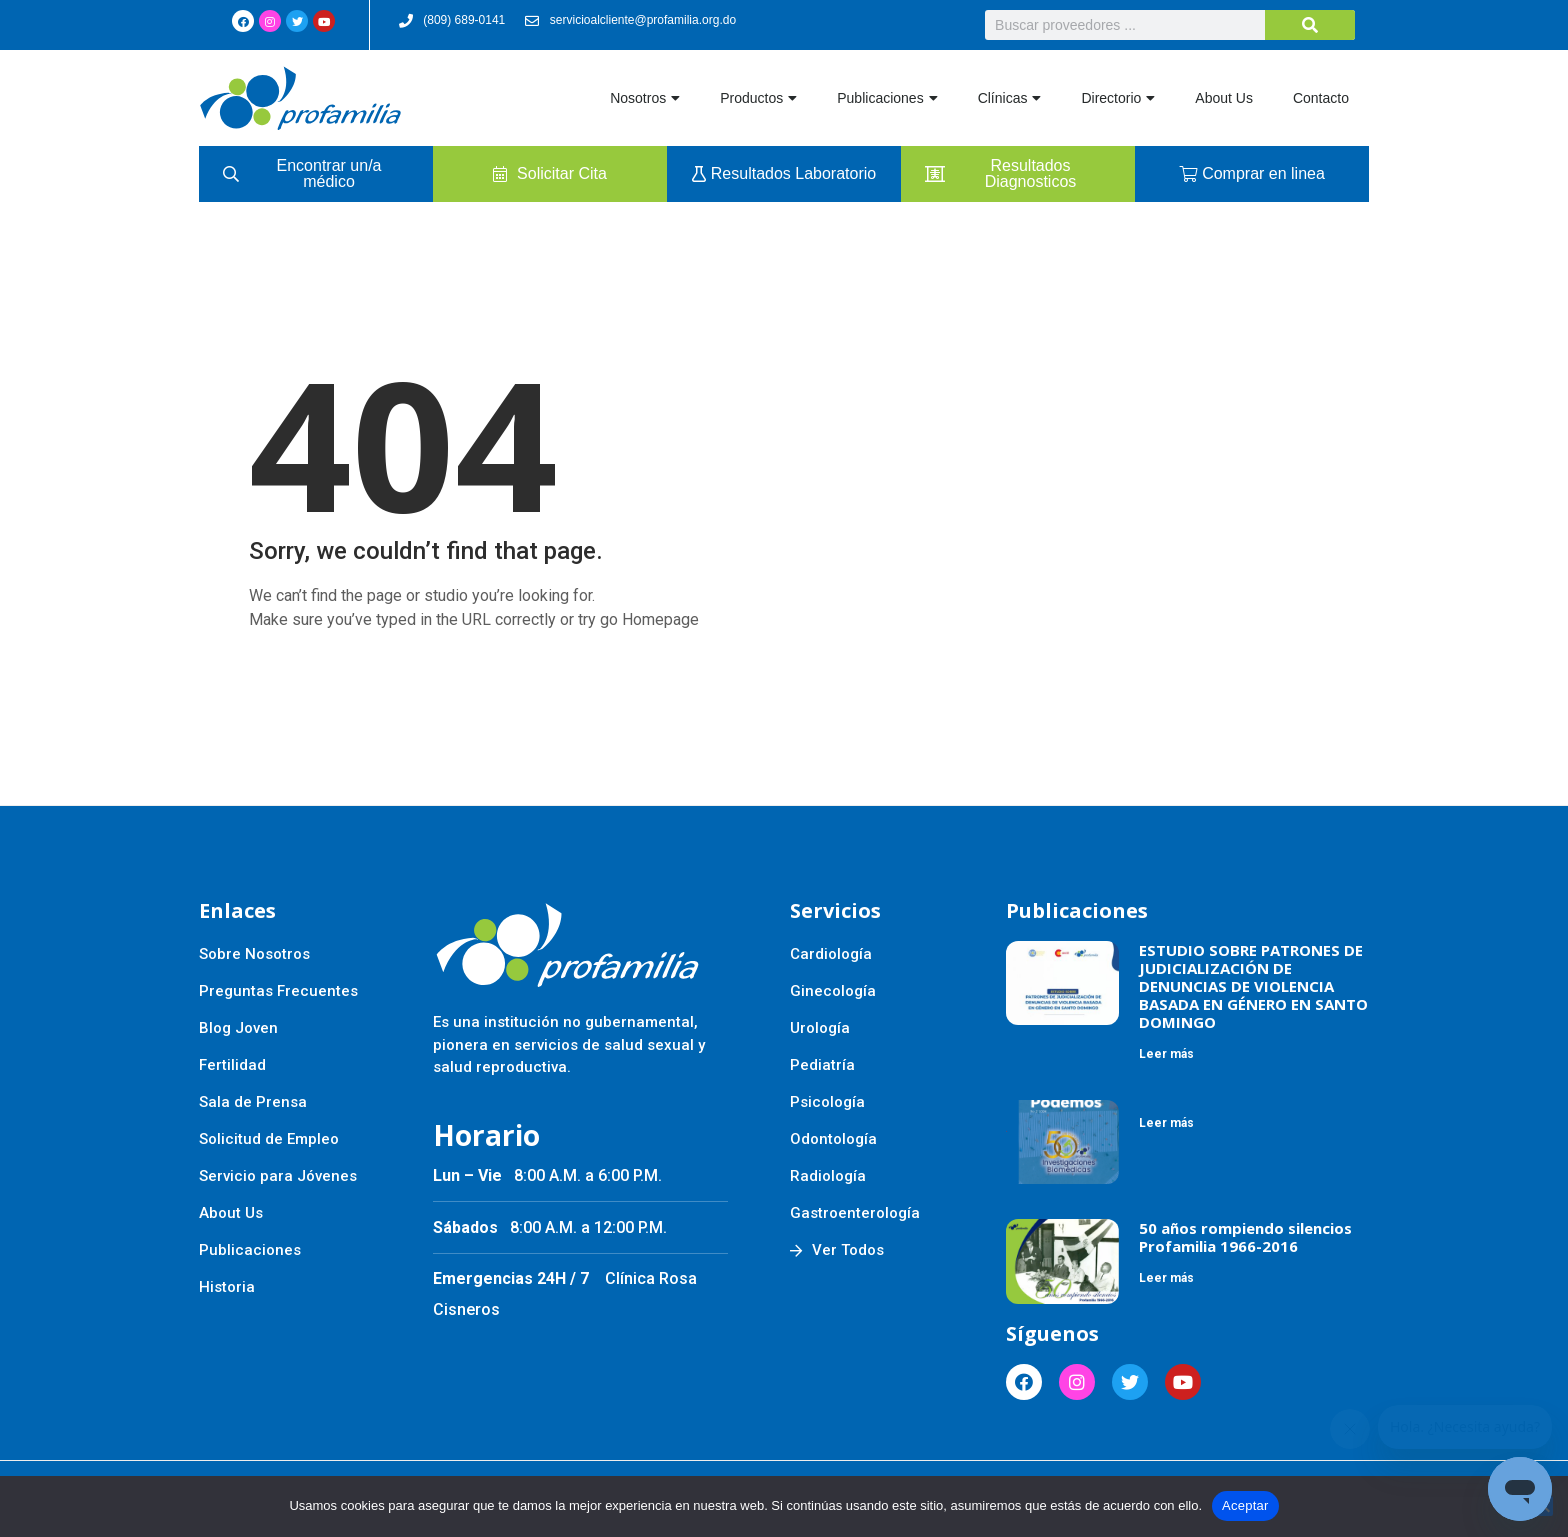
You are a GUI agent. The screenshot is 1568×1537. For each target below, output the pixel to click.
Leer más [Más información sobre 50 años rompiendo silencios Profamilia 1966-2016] (1166, 1278)
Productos (758, 98)
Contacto (1321, 98)
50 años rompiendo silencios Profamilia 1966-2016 (1245, 1237)
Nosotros (645, 98)
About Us (1224, 98)
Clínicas (1010, 98)
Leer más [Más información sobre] (1166, 1123)
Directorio (1118, 98)
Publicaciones (887, 98)
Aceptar (1245, 1505)
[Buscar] (1310, 25)
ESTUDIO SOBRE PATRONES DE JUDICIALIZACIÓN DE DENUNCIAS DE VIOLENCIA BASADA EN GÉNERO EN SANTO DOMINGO (1253, 986)
